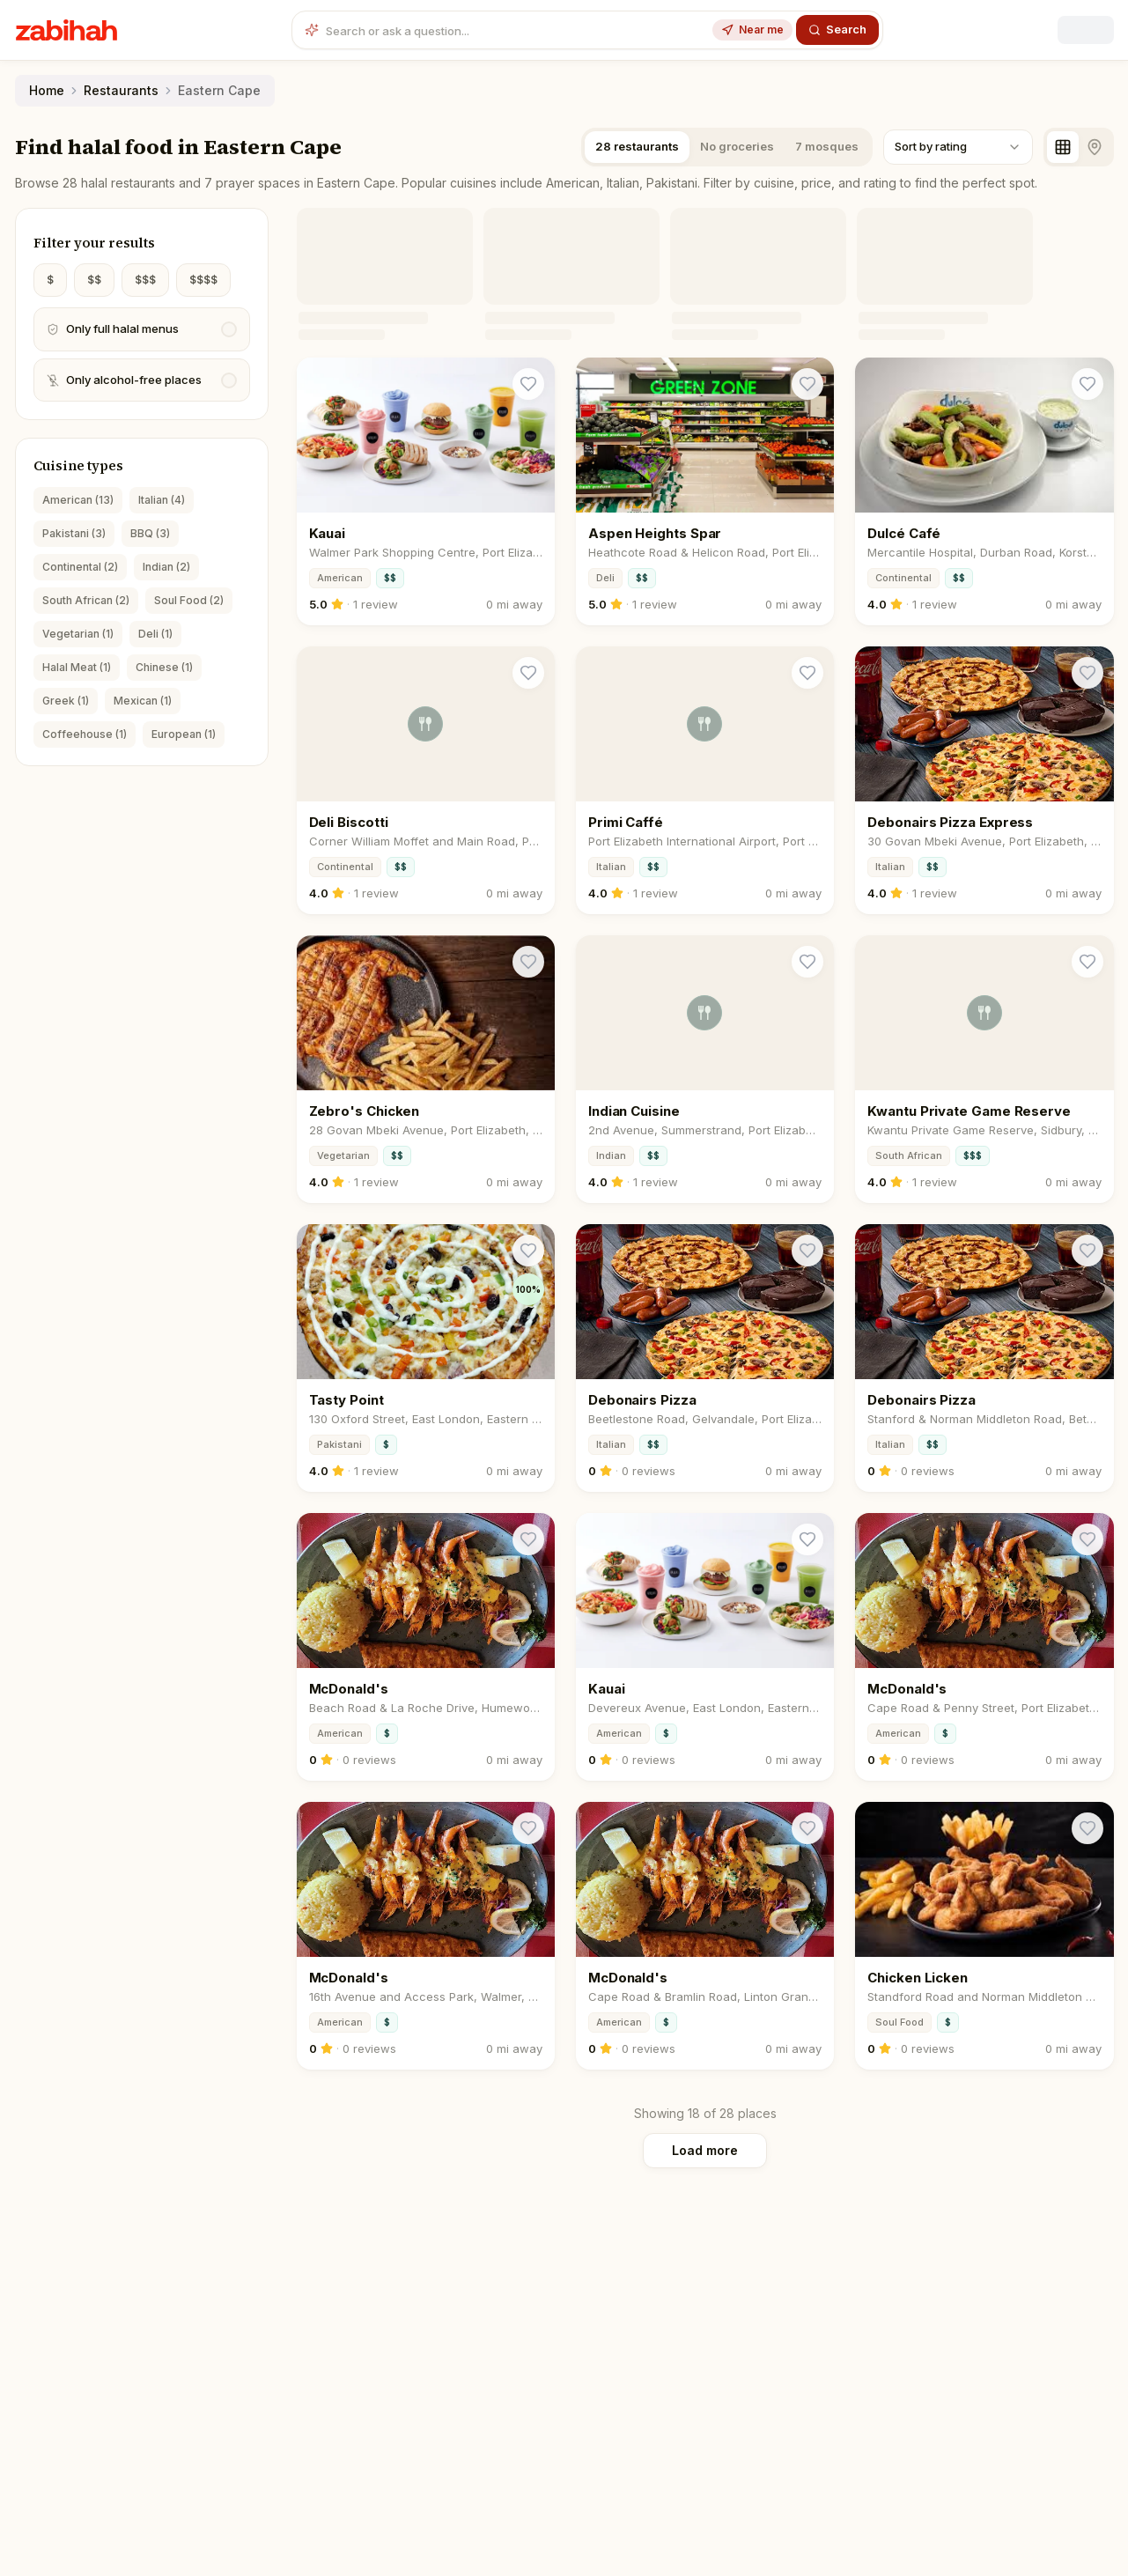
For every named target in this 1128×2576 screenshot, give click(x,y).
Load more (705, 2150)
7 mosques (827, 146)
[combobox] (958, 147)
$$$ (145, 279)
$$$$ (203, 279)
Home (46, 90)
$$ (94, 279)
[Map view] (1094, 147)
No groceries (737, 146)
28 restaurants (637, 146)
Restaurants (121, 90)
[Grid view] (1063, 147)
